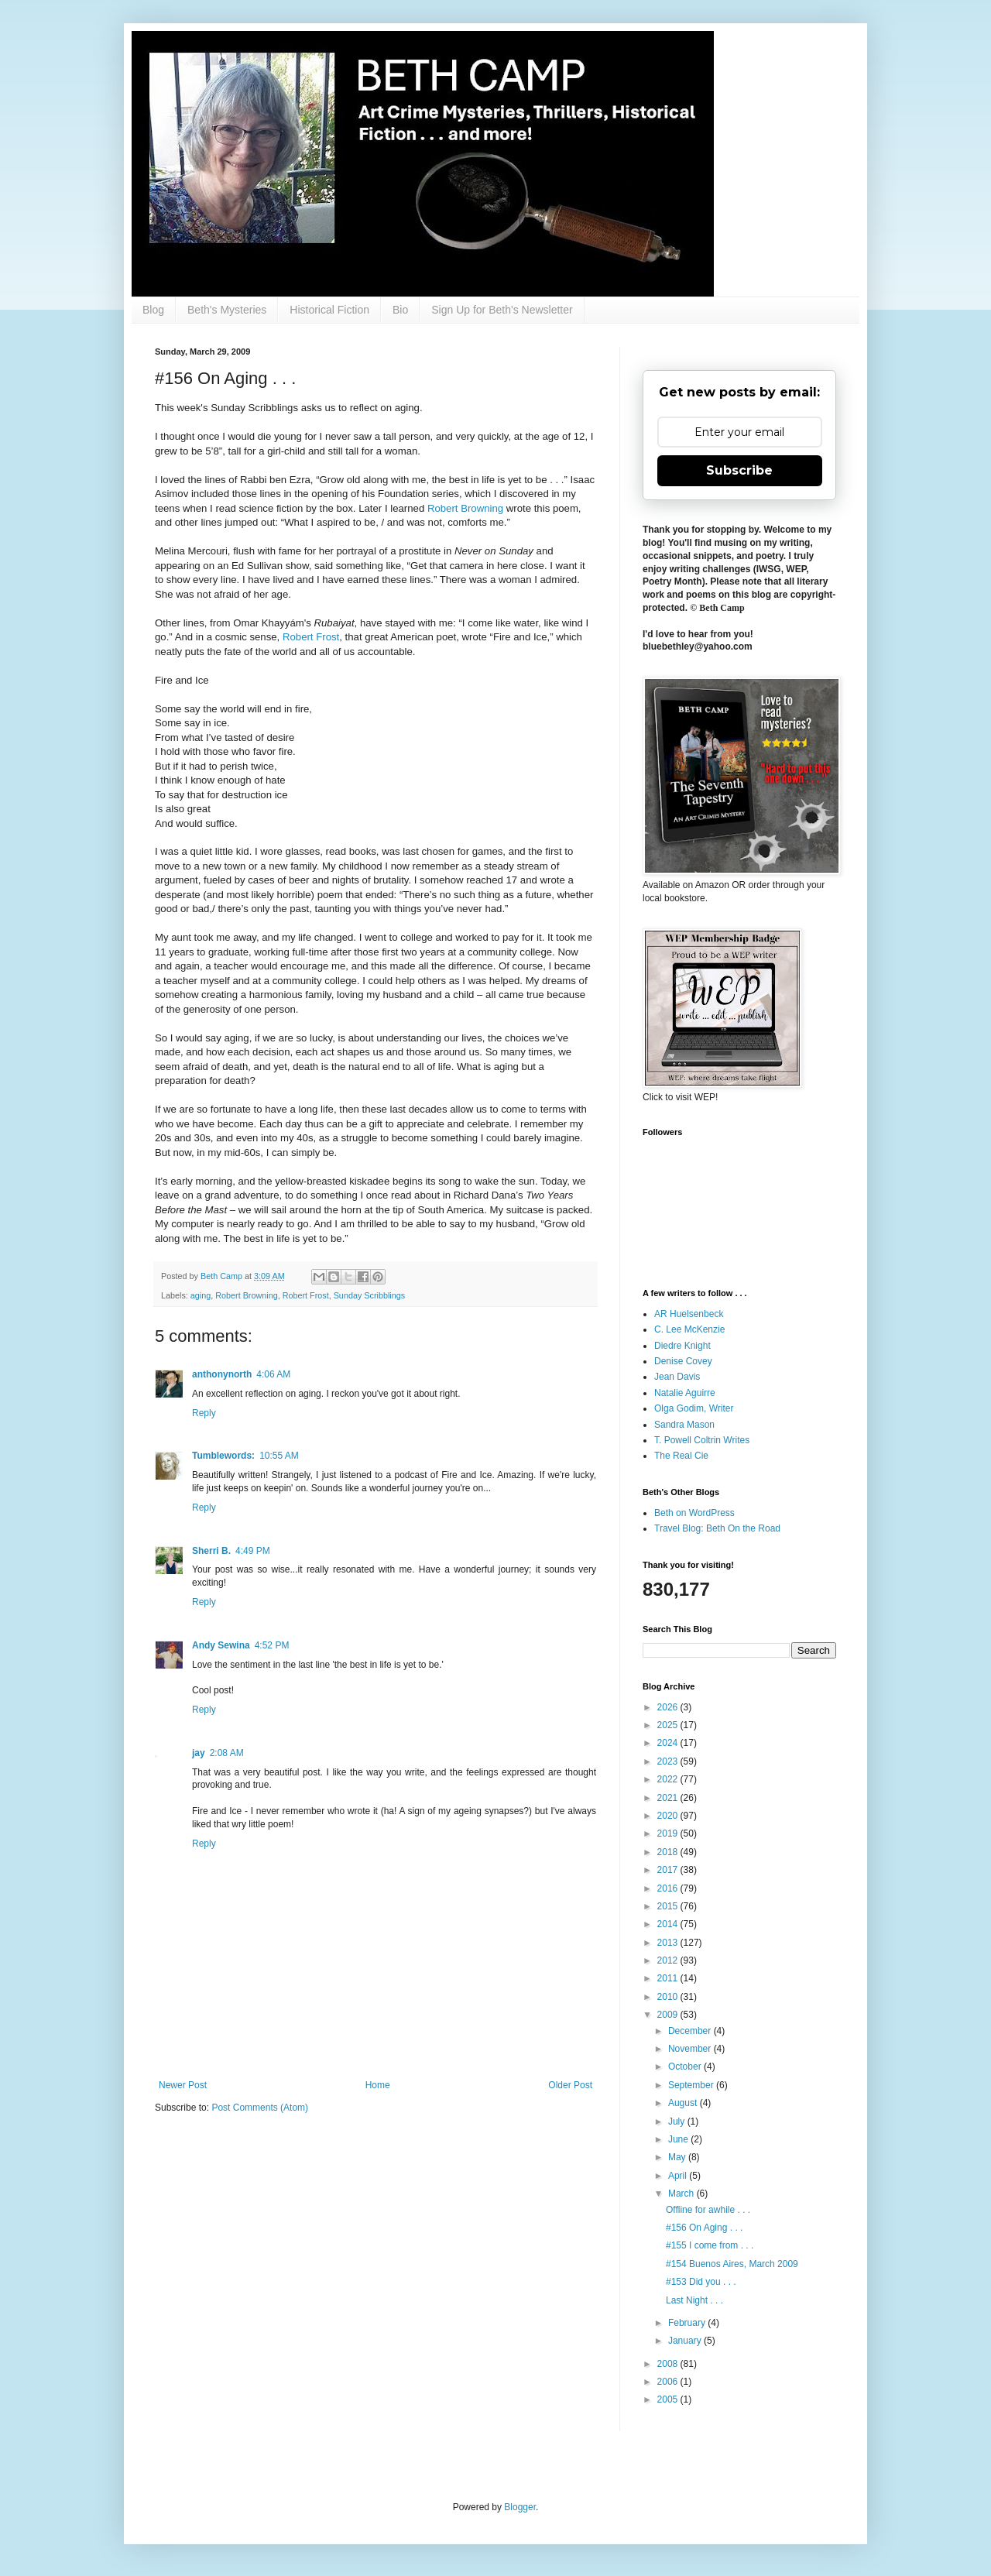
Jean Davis (677, 1376)
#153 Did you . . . (701, 2281)
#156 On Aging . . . (704, 2227)
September (692, 2085)
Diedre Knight (682, 1345)
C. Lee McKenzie (689, 1329)
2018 (669, 1852)
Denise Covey (683, 1361)
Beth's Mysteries (226, 310)
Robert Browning (465, 508)
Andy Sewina (221, 1645)
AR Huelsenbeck (688, 1314)
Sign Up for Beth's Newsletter (501, 310)
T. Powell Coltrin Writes (701, 1440)
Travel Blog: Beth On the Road (717, 1528)
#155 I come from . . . (709, 2245)
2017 (669, 1869)
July (678, 2121)
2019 (669, 1833)
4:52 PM (272, 1645)
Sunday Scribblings (369, 1295)
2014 (669, 1924)
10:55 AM (279, 1455)
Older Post (570, 2085)
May (678, 2157)
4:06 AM (273, 1374)
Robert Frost (311, 637)
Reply (204, 1413)
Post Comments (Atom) (259, 2107)
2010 (669, 1996)
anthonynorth (222, 1374)
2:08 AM (227, 1753)
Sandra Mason (684, 1424)
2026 (669, 1707)
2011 (669, 1978)
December (691, 2030)
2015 (669, 1906)
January (686, 2340)
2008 (669, 2363)
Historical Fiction (329, 310)
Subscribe (739, 470)
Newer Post (183, 2085)
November (691, 2048)
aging (200, 1295)
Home (377, 2085)
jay (198, 1753)
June (679, 2139)
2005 (669, 2399)
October (686, 2066)
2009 (669, 2014)
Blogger (520, 2507)
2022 (669, 1779)
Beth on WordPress (694, 1513)
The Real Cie (681, 1455)
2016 (669, 1888)
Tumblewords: (223, 1455)
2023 (669, 1761)
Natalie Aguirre (684, 1392)
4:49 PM (252, 1550)
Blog (153, 310)
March (682, 2193)
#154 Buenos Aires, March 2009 (732, 2264)
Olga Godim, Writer (693, 1408)
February (688, 2322)
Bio (400, 310)
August (684, 2103)
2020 (669, 1815)
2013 (669, 1942)
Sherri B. (211, 1550)
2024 (669, 1742)
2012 (669, 1960)
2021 (669, 1797)
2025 (669, 1725)
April (678, 2175)
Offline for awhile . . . (708, 2209)
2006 (669, 2381)
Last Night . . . (694, 2300)
